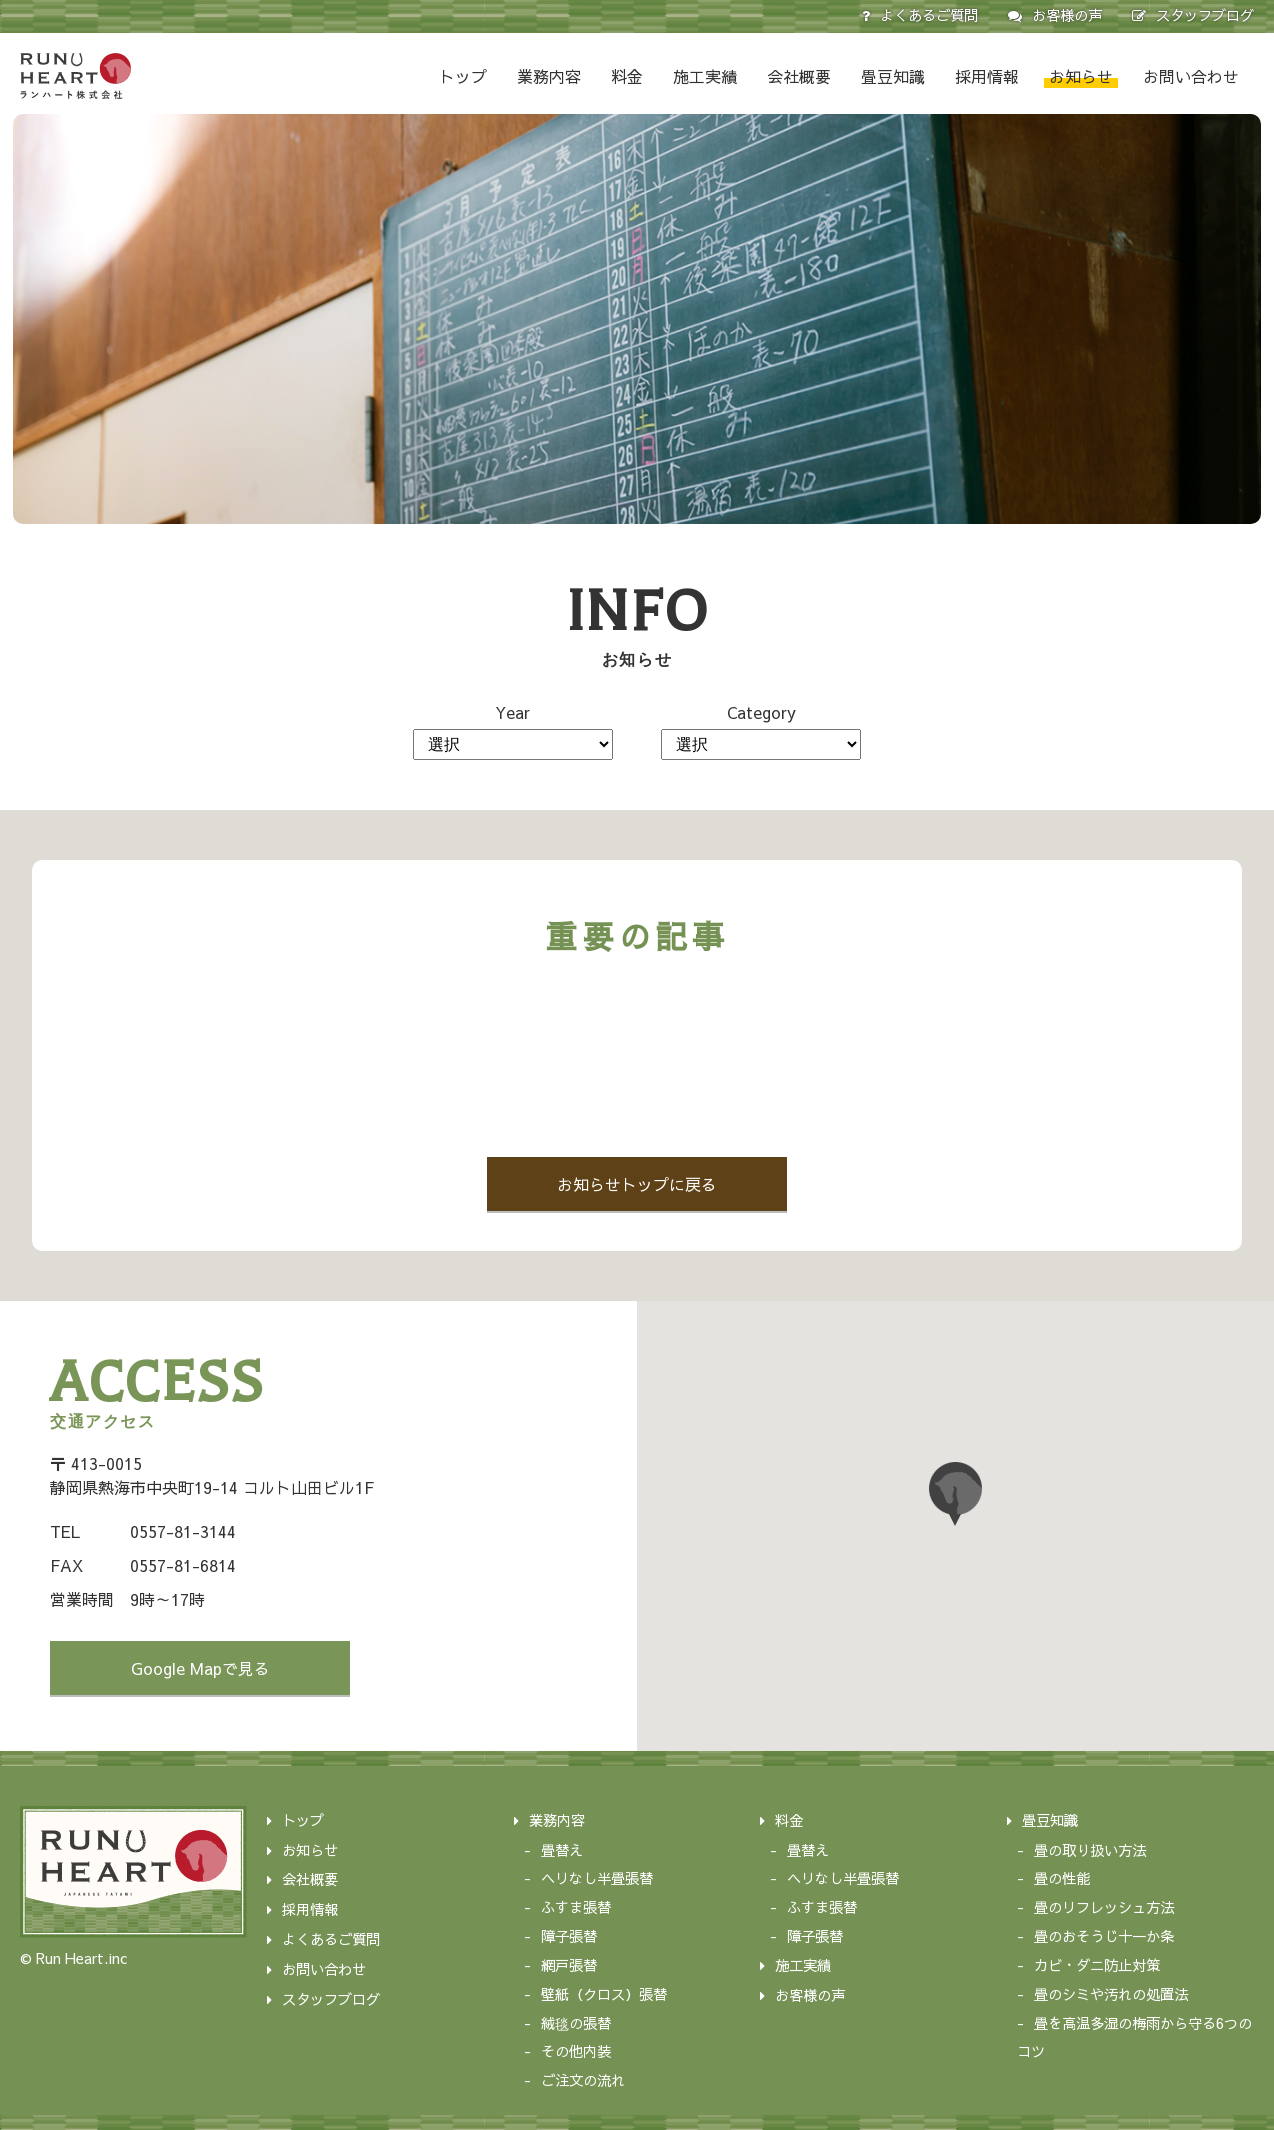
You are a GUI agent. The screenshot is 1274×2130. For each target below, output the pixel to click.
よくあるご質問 (929, 15)
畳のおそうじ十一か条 (1104, 1936)
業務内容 (549, 76)
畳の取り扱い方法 (1090, 1850)
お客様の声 (1067, 15)
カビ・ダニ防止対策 (1097, 1965)
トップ (463, 76)
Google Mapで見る (200, 1668)
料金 (627, 76)
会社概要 (799, 76)
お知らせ (1081, 76)
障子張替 (569, 1936)
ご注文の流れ (583, 2080)
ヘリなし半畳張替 (597, 1878)
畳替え (562, 1850)
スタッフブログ (1205, 15)
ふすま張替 (576, 1907)
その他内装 (576, 2051)
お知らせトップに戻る (637, 1184)
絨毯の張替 (576, 2023)
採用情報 (987, 76)
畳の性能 (1062, 1878)
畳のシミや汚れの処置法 (1111, 1994)
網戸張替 (569, 1965)
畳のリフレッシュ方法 (1104, 1907)
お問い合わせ (1191, 76)
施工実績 (705, 76)
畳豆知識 (893, 76)
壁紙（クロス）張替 (604, 1994)
